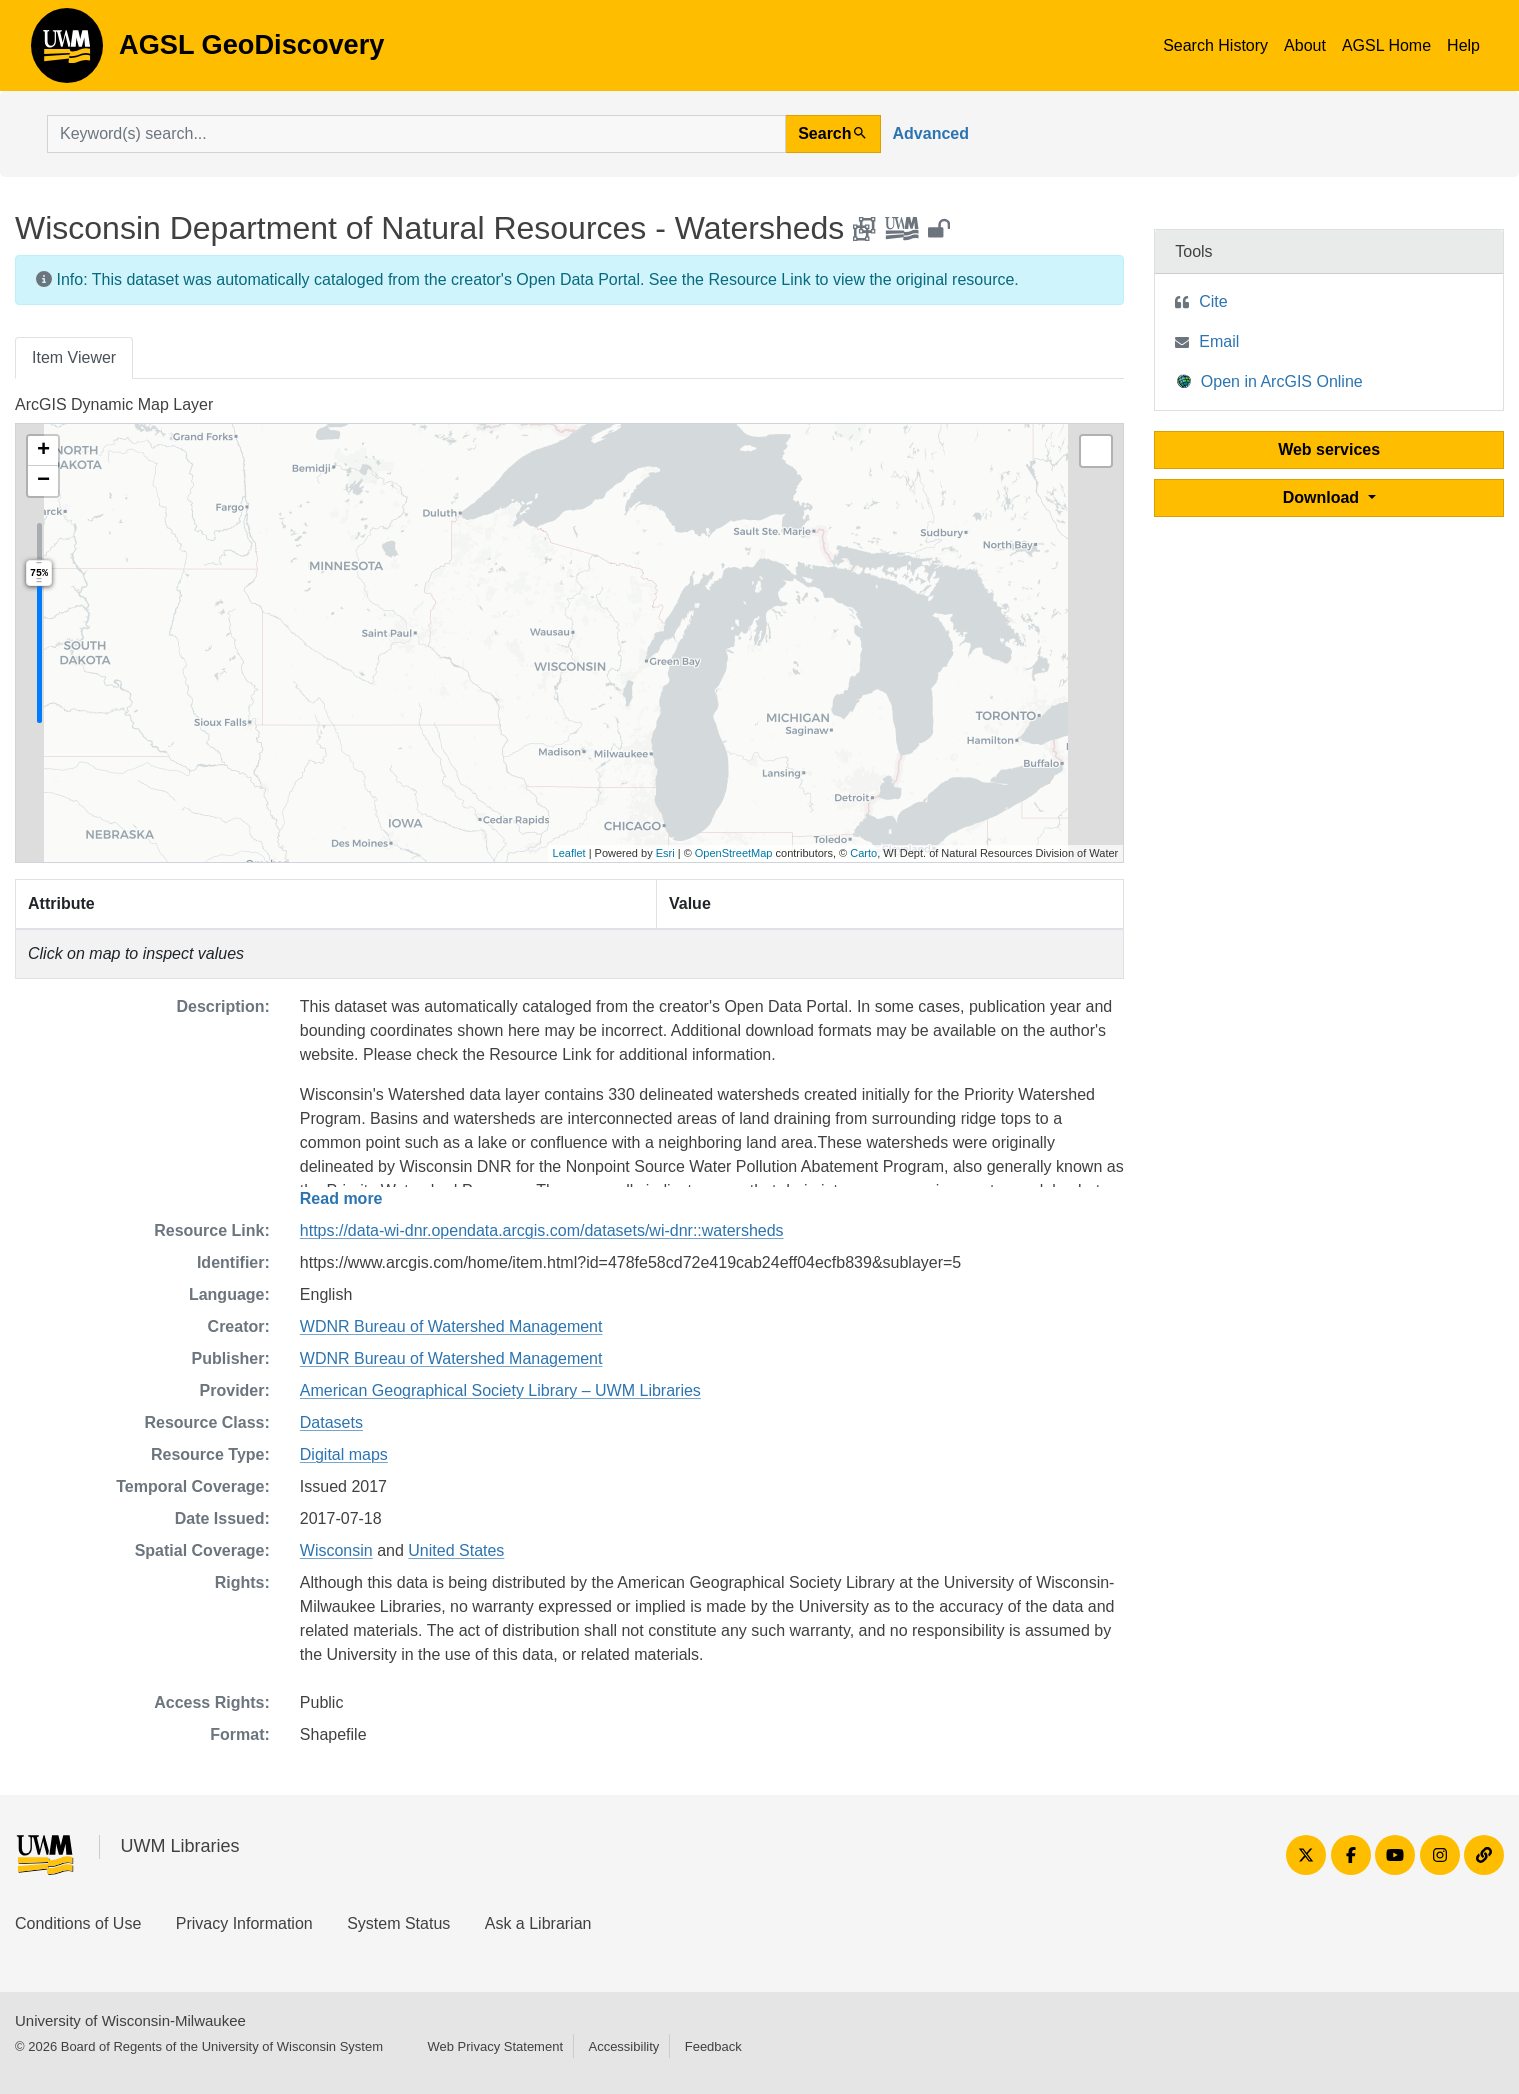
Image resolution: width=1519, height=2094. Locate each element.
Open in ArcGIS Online (1270, 380)
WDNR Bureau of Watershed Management (451, 1326)
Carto (863, 853)
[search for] (416, 134)
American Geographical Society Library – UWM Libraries (500, 1390)
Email (1219, 341)
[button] (43, 451)
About (1305, 45)
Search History (1215, 45)
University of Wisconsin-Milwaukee (130, 2020)
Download (1323, 497)
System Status (398, 1923)
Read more (341, 1198)
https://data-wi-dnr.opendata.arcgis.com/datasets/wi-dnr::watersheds (542, 1230)
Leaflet (569, 853)
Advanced (931, 133)
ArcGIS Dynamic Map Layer (114, 404)
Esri (665, 853)
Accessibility (623, 2046)
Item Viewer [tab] (74, 357)
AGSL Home (1386, 45)
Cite (1213, 301)
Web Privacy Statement (495, 2046)
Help (1463, 45)
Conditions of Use (78, 1923)
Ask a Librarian (538, 1923)
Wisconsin (336, 1550)
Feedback (713, 2046)
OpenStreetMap (734, 853)
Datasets (331, 1422)
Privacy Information (244, 1923)
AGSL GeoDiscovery (67, 52)
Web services (1329, 449)
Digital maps (344, 1454)
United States (456, 1550)
